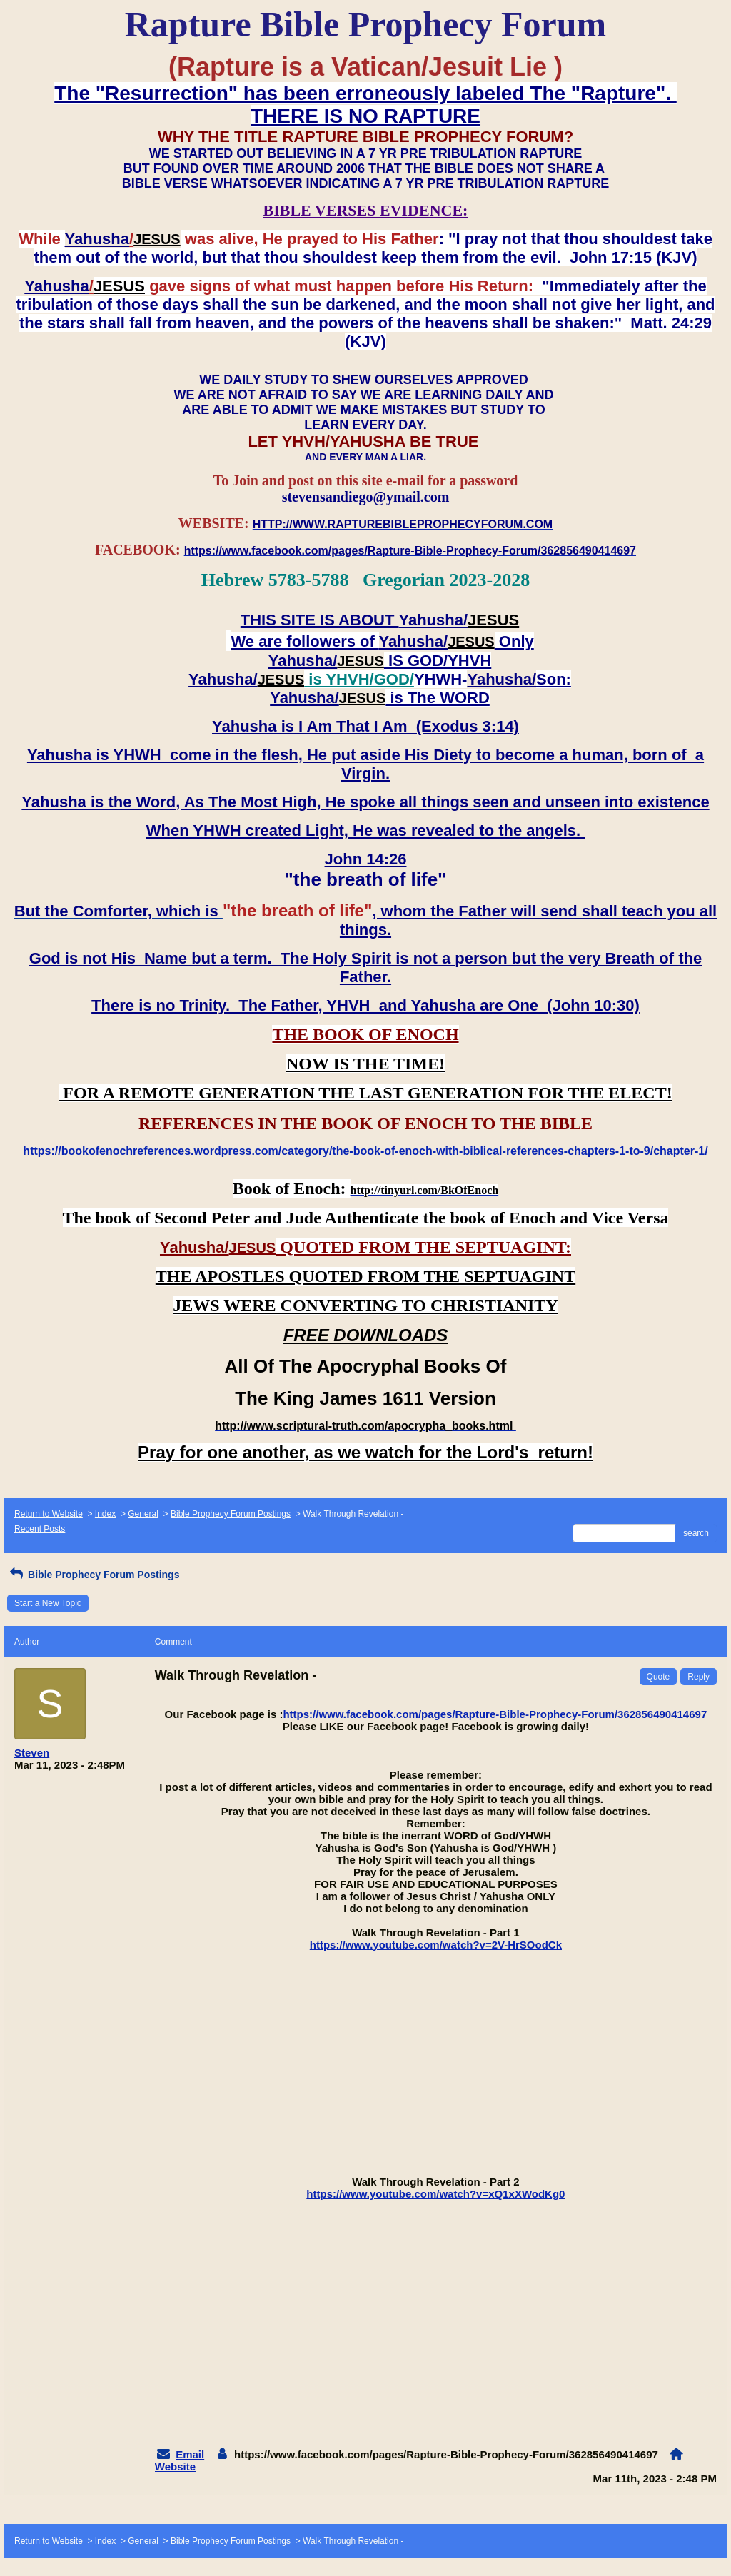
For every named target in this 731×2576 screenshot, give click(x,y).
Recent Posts (39, 1529)
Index (105, 1514)
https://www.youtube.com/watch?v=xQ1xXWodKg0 (435, 2194)
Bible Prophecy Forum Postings (231, 1514)
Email (190, 2454)
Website (175, 2466)
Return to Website (48, 1514)
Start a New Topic (47, 1603)
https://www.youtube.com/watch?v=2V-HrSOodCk (436, 1945)
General (143, 1514)
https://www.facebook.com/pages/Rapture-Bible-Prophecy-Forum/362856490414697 (495, 1714)
